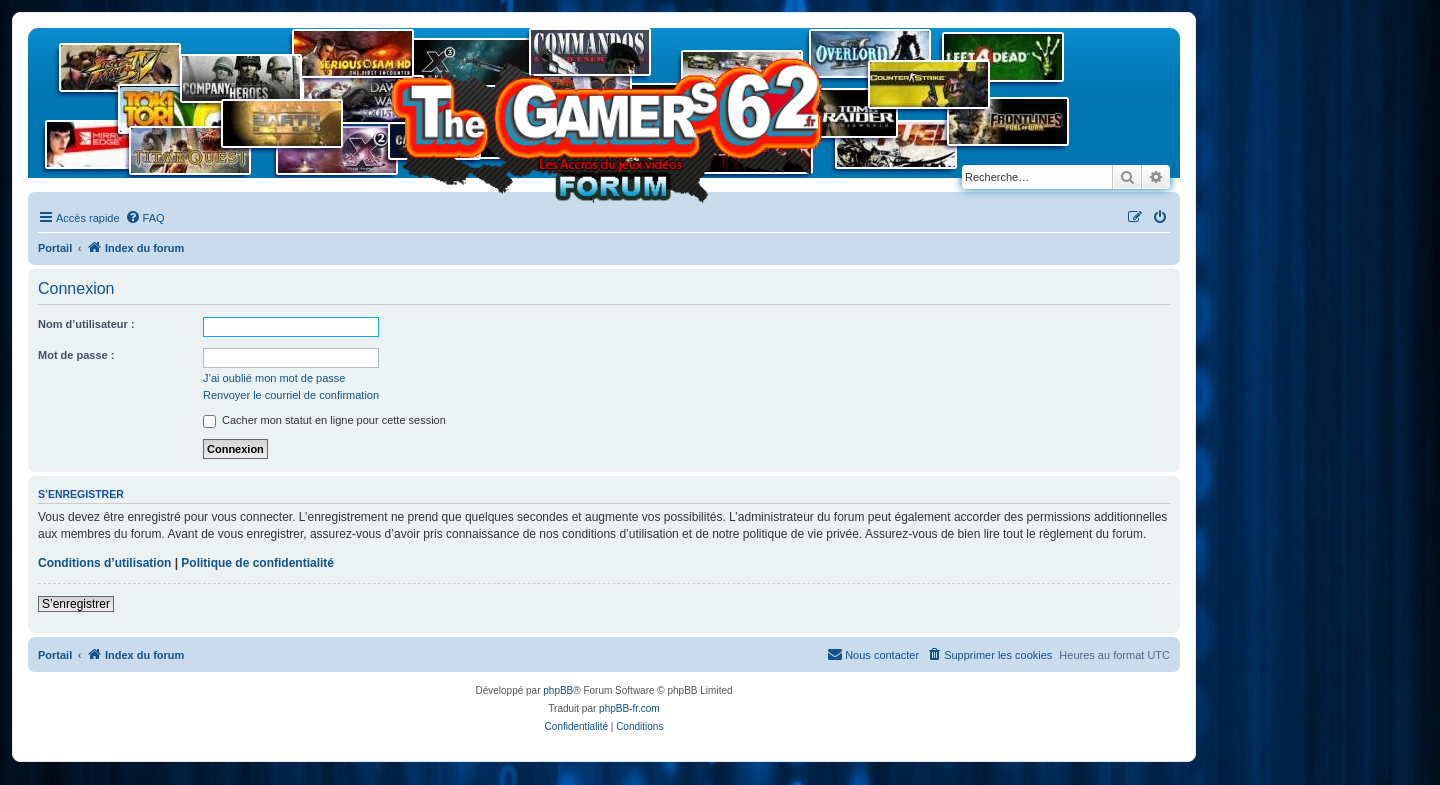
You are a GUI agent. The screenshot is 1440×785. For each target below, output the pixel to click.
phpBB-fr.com (629, 708)
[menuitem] (145, 218)
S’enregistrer (76, 604)
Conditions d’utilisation (104, 563)
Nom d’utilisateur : (86, 324)
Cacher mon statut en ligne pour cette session (324, 420)
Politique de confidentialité (257, 563)
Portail (55, 248)
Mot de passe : (76, 355)
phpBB (558, 690)
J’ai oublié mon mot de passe (274, 378)
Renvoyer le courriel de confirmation (291, 395)
